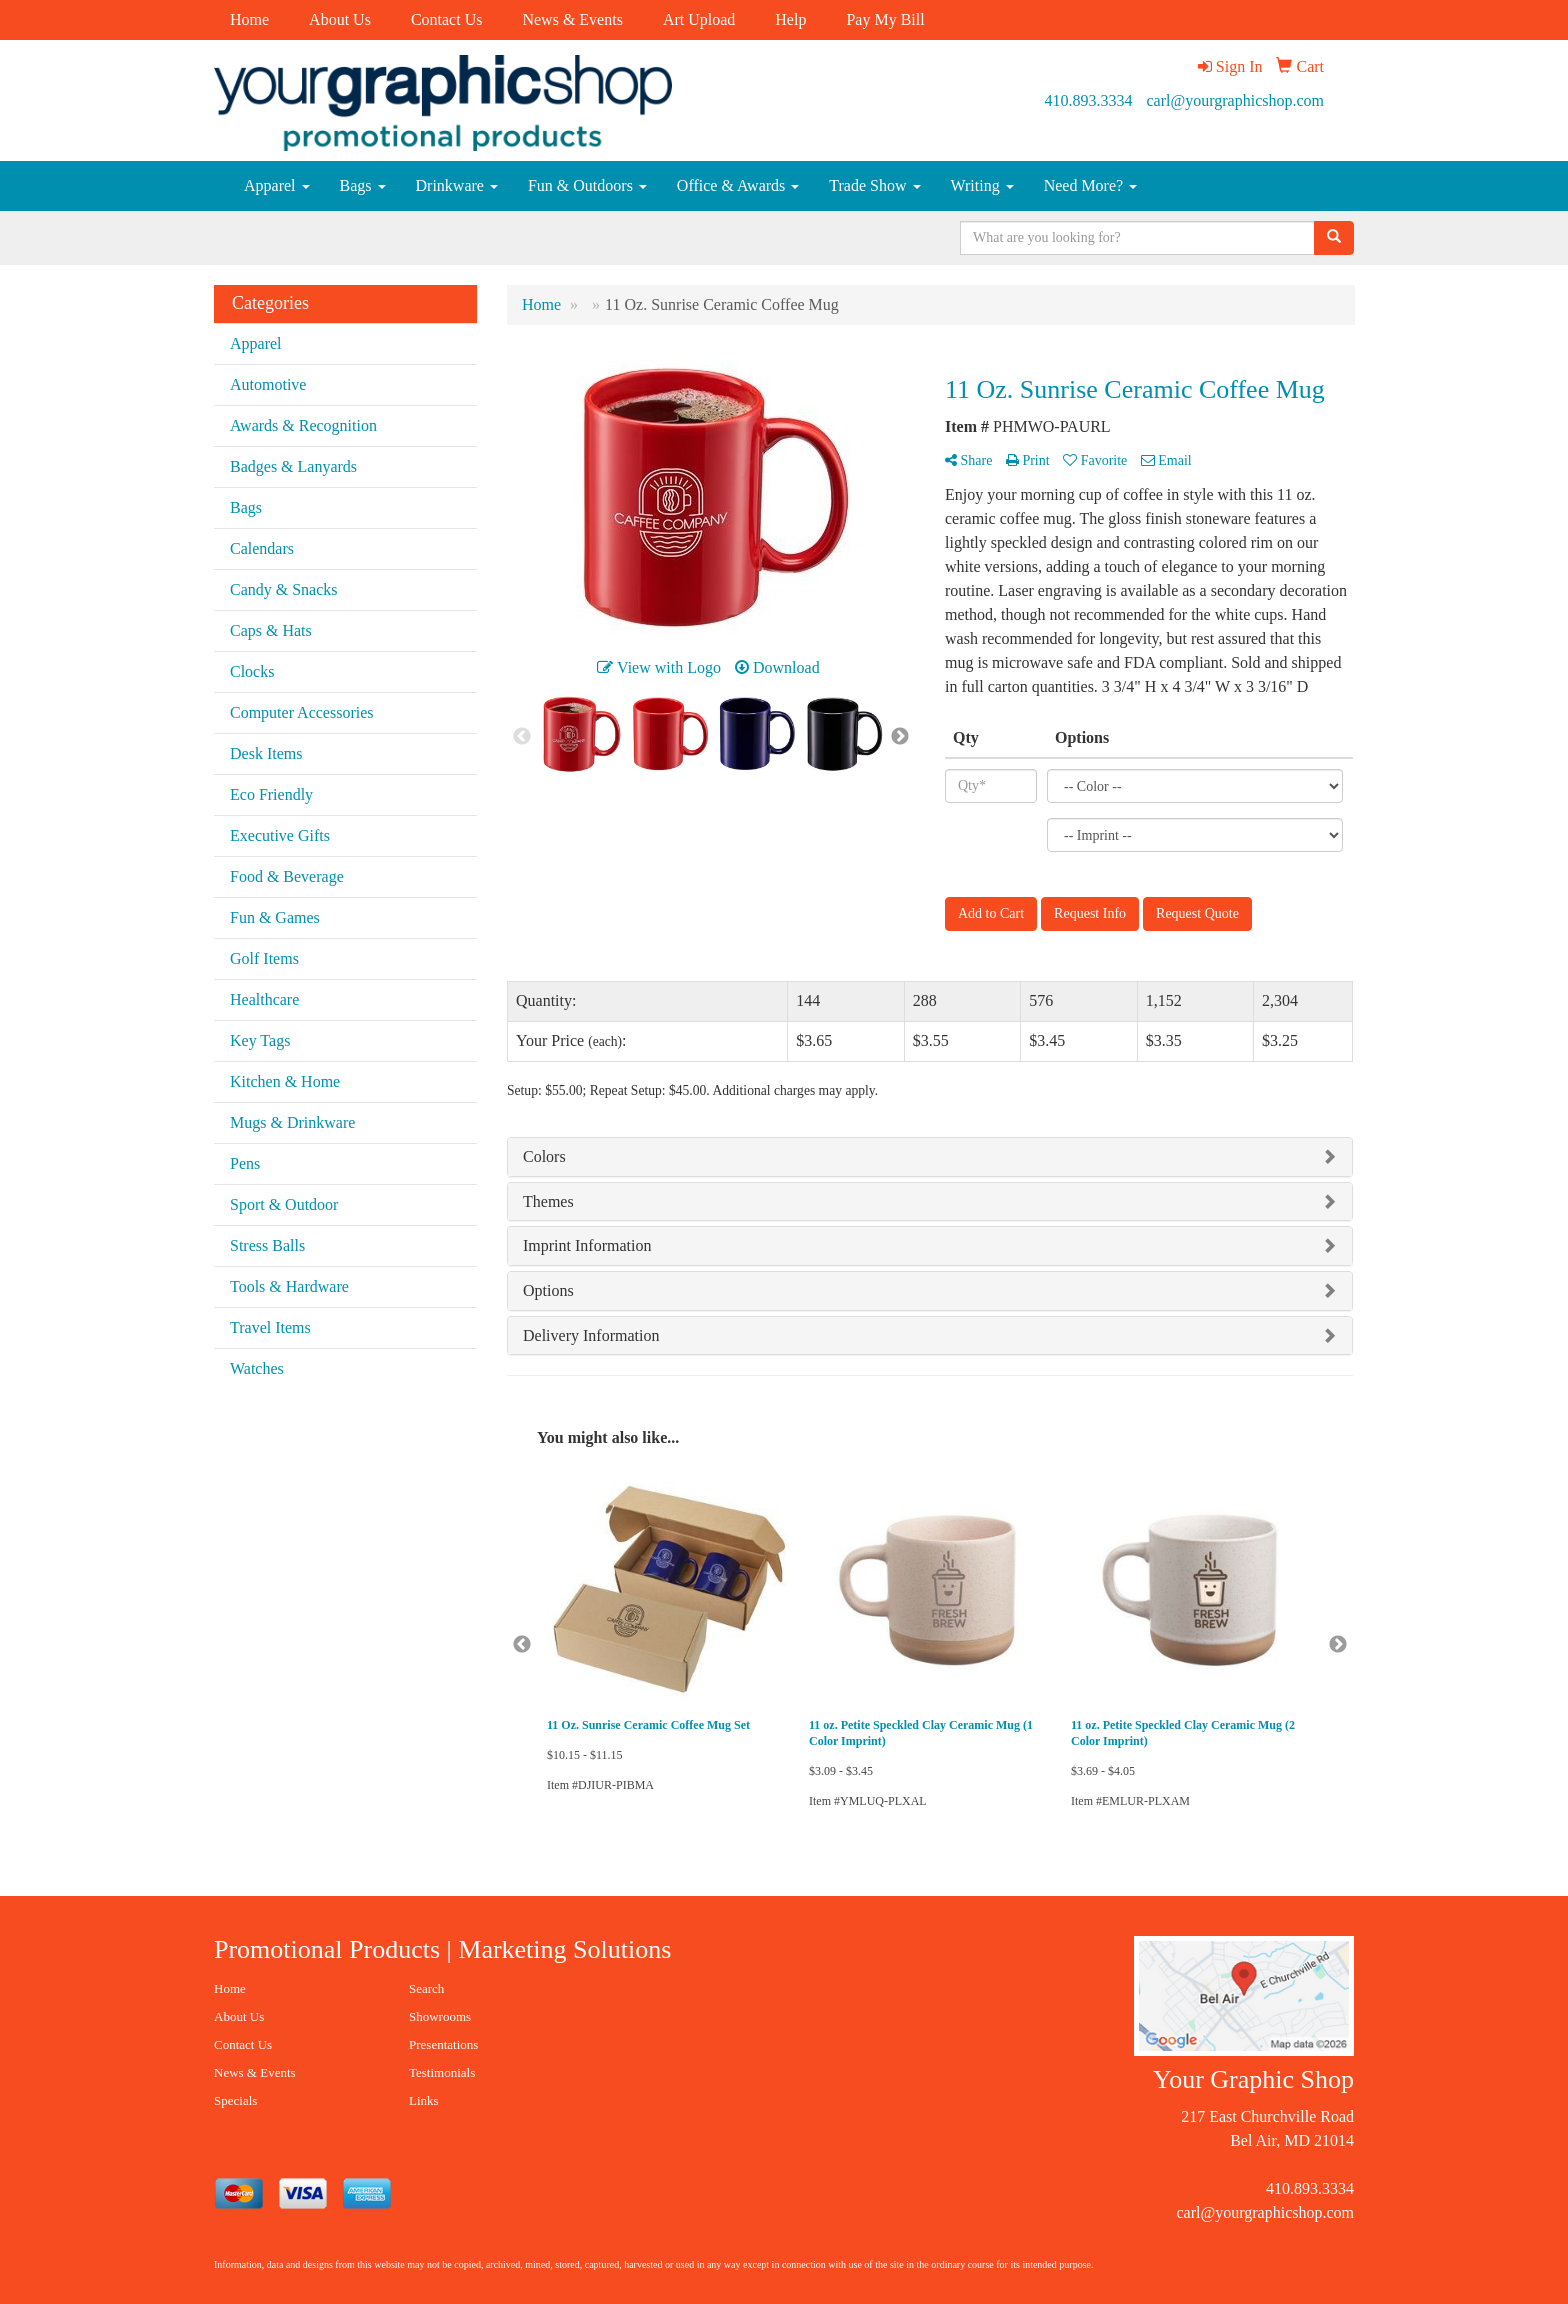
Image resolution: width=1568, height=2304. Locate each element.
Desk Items (266, 753)
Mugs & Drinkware (292, 1122)
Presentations (443, 2044)
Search (426, 1988)
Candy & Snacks (284, 589)
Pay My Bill (885, 19)
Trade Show (874, 185)
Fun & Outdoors (587, 185)
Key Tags (260, 1040)
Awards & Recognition (303, 425)
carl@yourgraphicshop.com (1236, 100)
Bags (363, 185)
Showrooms (440, 2016)
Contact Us (447, 19)
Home (249, 19)
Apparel (277, 185)
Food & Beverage (287, 876)
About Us (340, 19)
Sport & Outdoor (284, 1204)
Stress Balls (267, 1245)
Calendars (262, 548)
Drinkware (457, 185)
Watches (257, 1368)
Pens (245, 1163)
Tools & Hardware (289, 1286)
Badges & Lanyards (293, 466)
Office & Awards (738, 185)
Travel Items (270, 1327)
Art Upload (699, 19)
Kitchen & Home (285, 1081)
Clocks (252, 671)
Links (424, 2100)
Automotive (268, 384)
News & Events (572, 19)
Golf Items (264, 958)
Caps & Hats (271, 630)
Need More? (1091, 185)
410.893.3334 (1089, 100)
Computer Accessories (302, 712)
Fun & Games (275, 917)
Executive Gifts (280, 835)
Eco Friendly (271, 794)
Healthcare (264, 999)
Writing (982, 185)
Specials (235, 2100)
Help (790, 19)
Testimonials (442, 2072)
